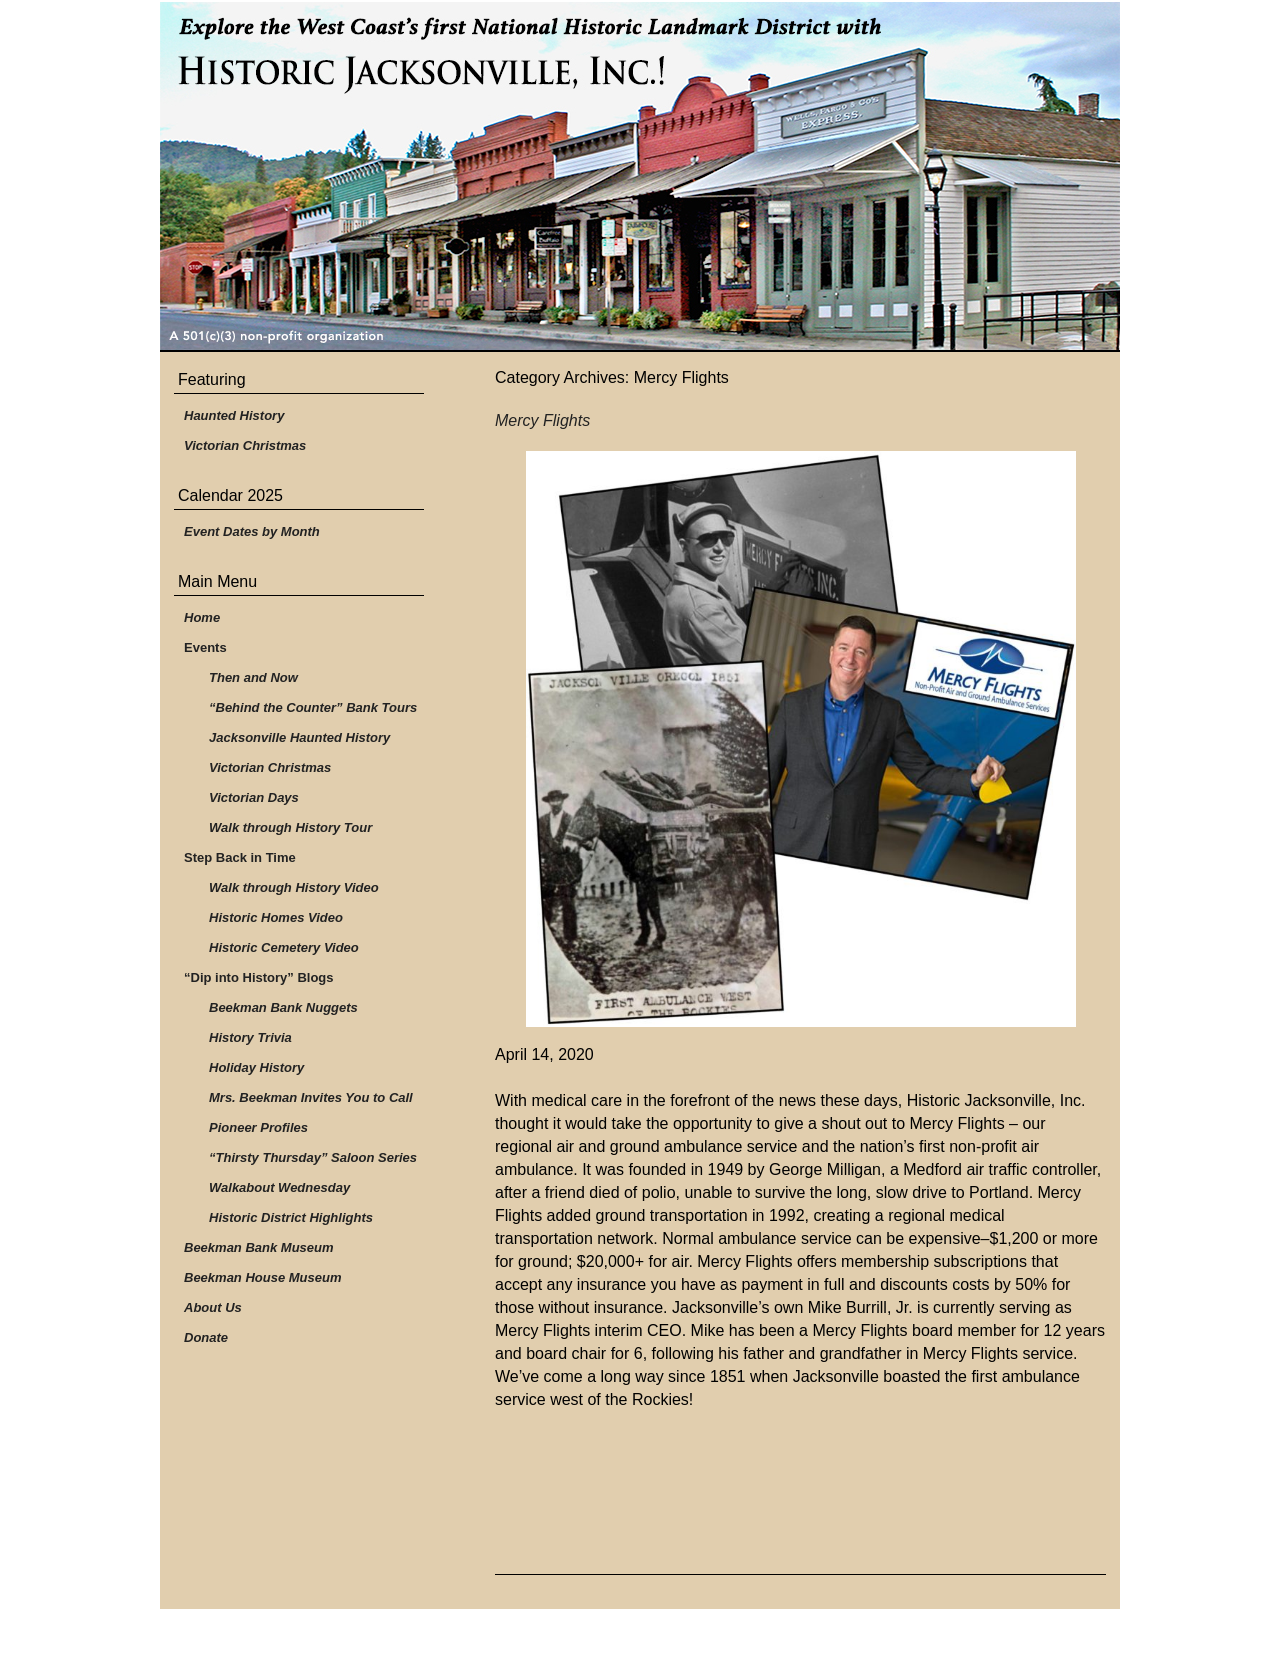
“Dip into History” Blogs (259, 977)
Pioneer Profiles (258, 1127)
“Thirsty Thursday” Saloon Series (313, 1157)
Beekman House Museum (263, 1277)
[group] (800, 1238)
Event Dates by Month (252, 531)
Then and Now (253, 677)
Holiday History (256, 1067)
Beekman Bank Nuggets (283, 1007)
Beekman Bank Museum (259, 1247)
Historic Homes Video (276, 917)
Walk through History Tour (290, 827)
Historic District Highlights (291, 1217)
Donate (206, 1337)
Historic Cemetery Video (284, 947)
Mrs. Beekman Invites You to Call (311, 1097)
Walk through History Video (294, 887)
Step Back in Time (240, 857)
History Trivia (250, 1037)
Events (205, 647)
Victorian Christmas (245, 445)
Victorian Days (254, 797)
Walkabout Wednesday (279, 1187)
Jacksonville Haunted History (299, 737)
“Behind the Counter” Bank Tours (313, 707)
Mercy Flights (542, 420)
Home (202, 617)
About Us (213, 1307)
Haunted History (234, 415)
